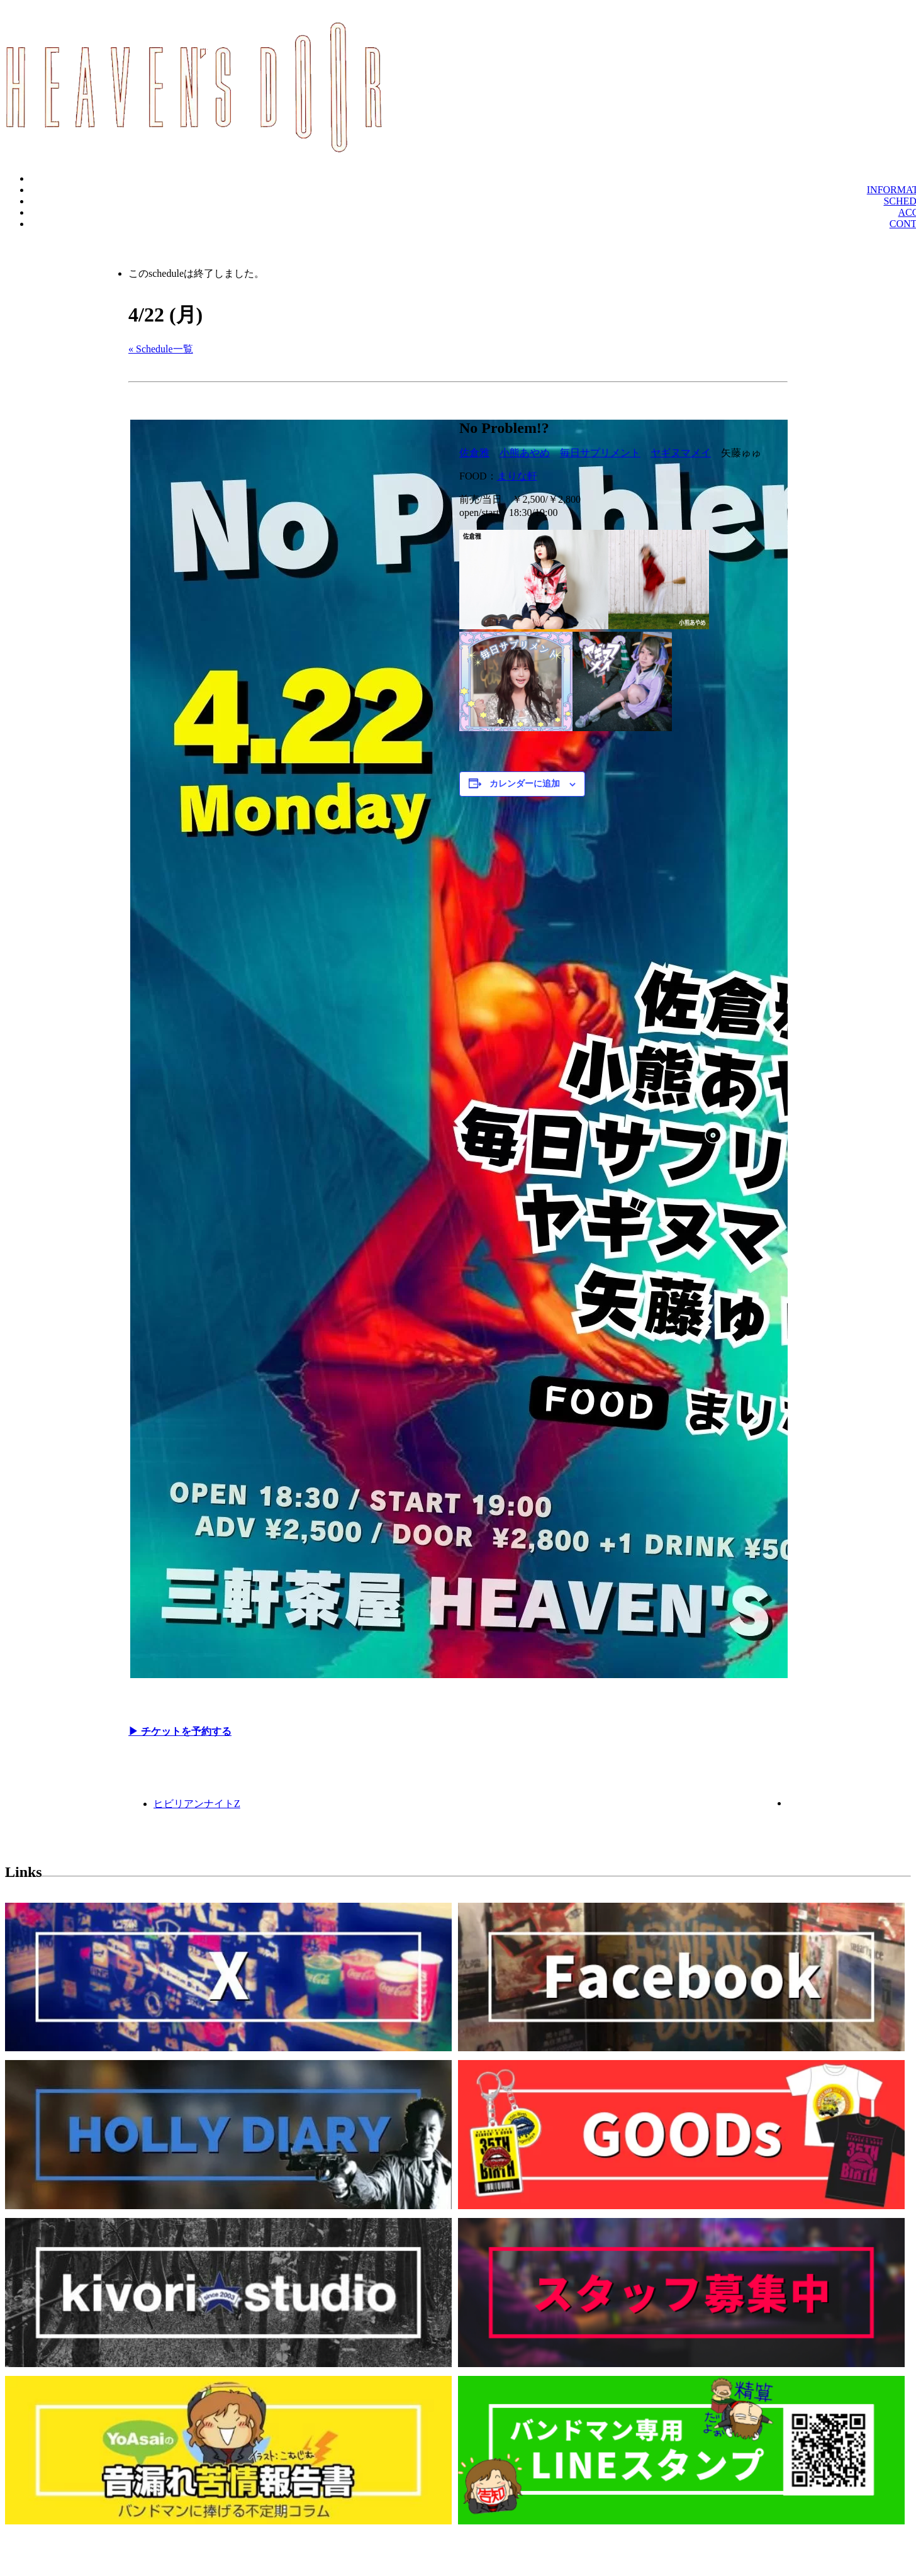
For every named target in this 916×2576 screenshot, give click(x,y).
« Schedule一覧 (160, 349)
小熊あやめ (525, 452)
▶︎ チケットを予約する (180, 1731)
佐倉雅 (474, 452)
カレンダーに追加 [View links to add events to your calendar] (524, 783)
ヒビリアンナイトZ (197, 1803)
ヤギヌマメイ (681, 452)
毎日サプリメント (600, 452)
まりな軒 (517, 476)
